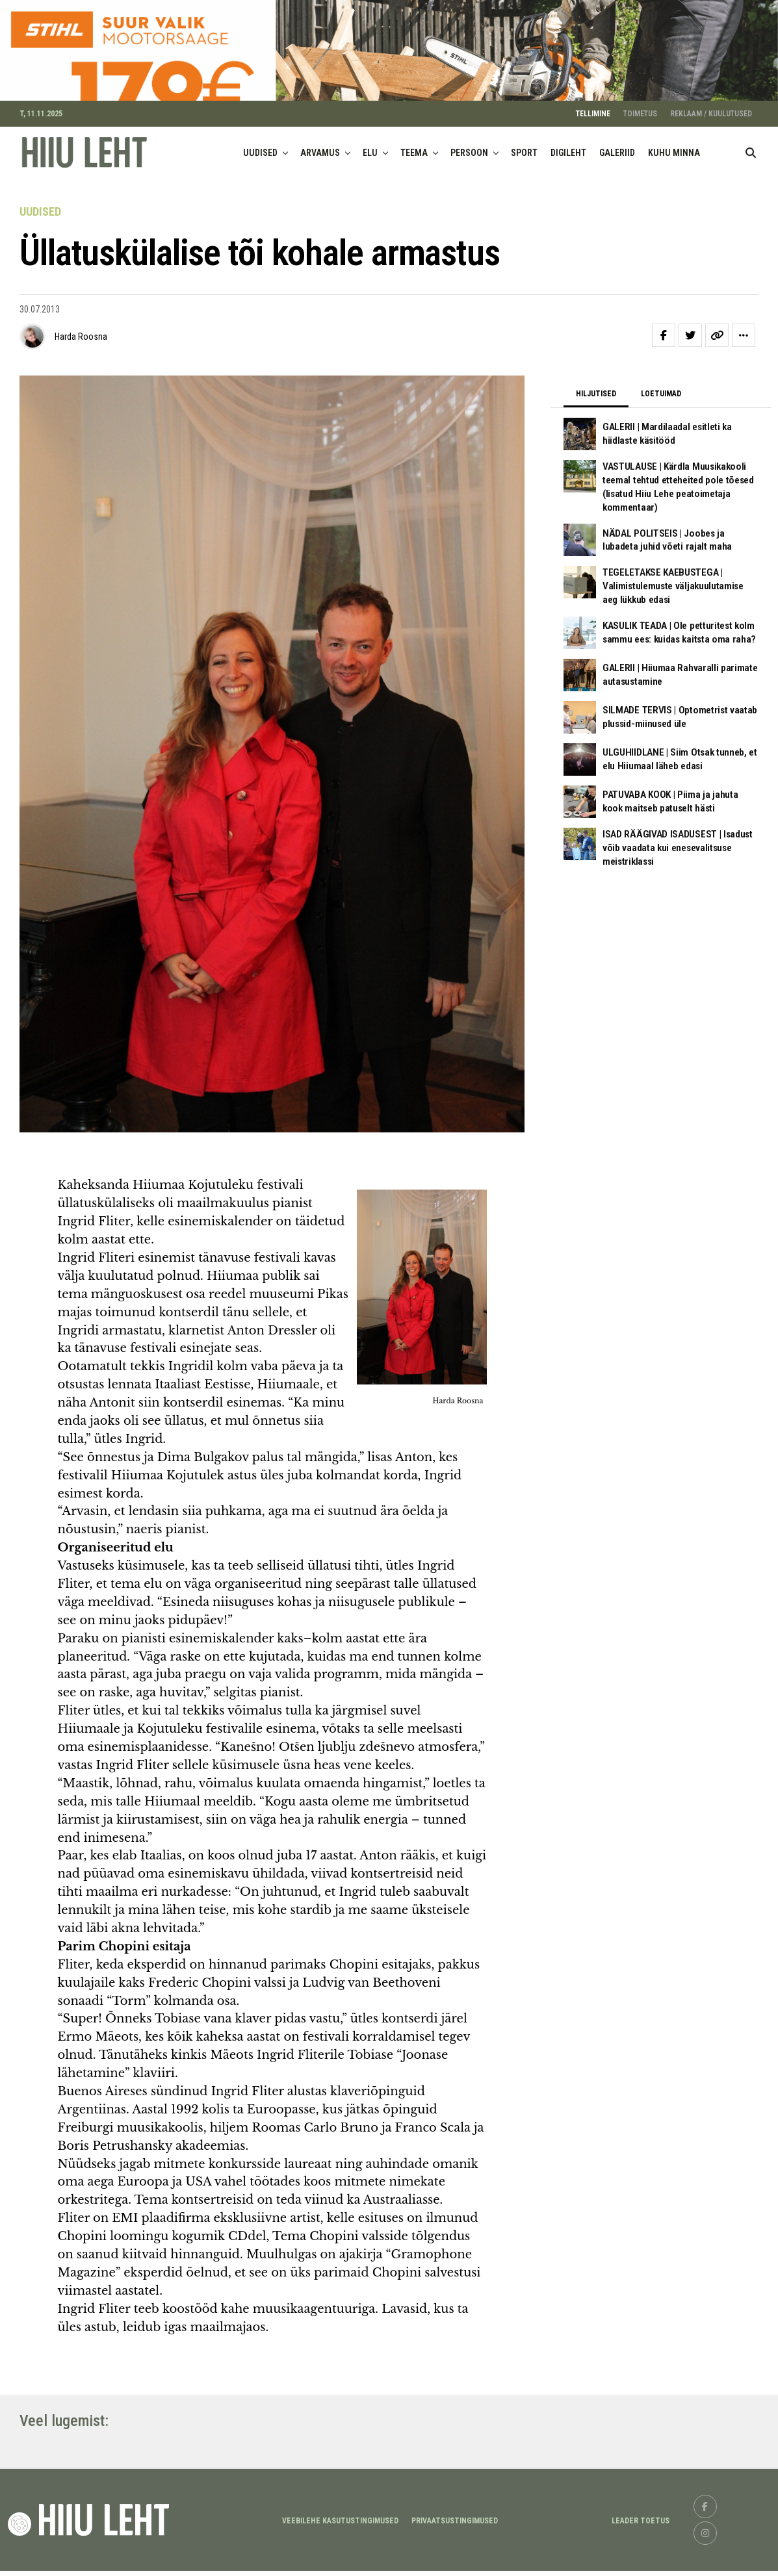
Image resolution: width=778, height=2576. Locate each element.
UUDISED (260, 183)
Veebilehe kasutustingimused (340, 2551)
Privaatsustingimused (454, 2551)
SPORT (524, 183)
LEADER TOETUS (640, 2551)
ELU (370, 183)
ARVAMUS (320, 183)
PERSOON (469, 183)
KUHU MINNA (674, 183)
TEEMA (414, 183)
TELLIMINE (593, 144)
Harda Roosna (81, 368)
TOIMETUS (640, 144)
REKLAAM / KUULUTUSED (711, 144)
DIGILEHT (568, 183)
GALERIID (617, 183)
